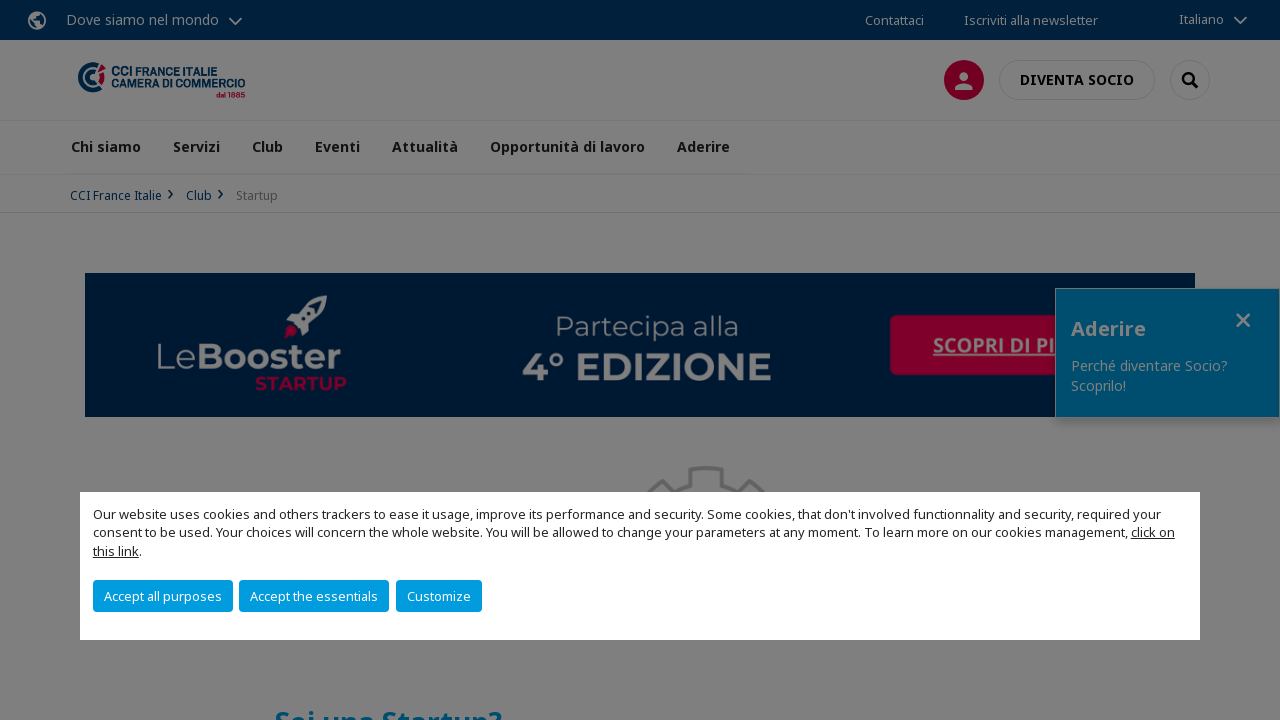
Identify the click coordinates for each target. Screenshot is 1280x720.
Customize (439, 596)
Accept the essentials (314, 596)
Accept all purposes (163, 596)
